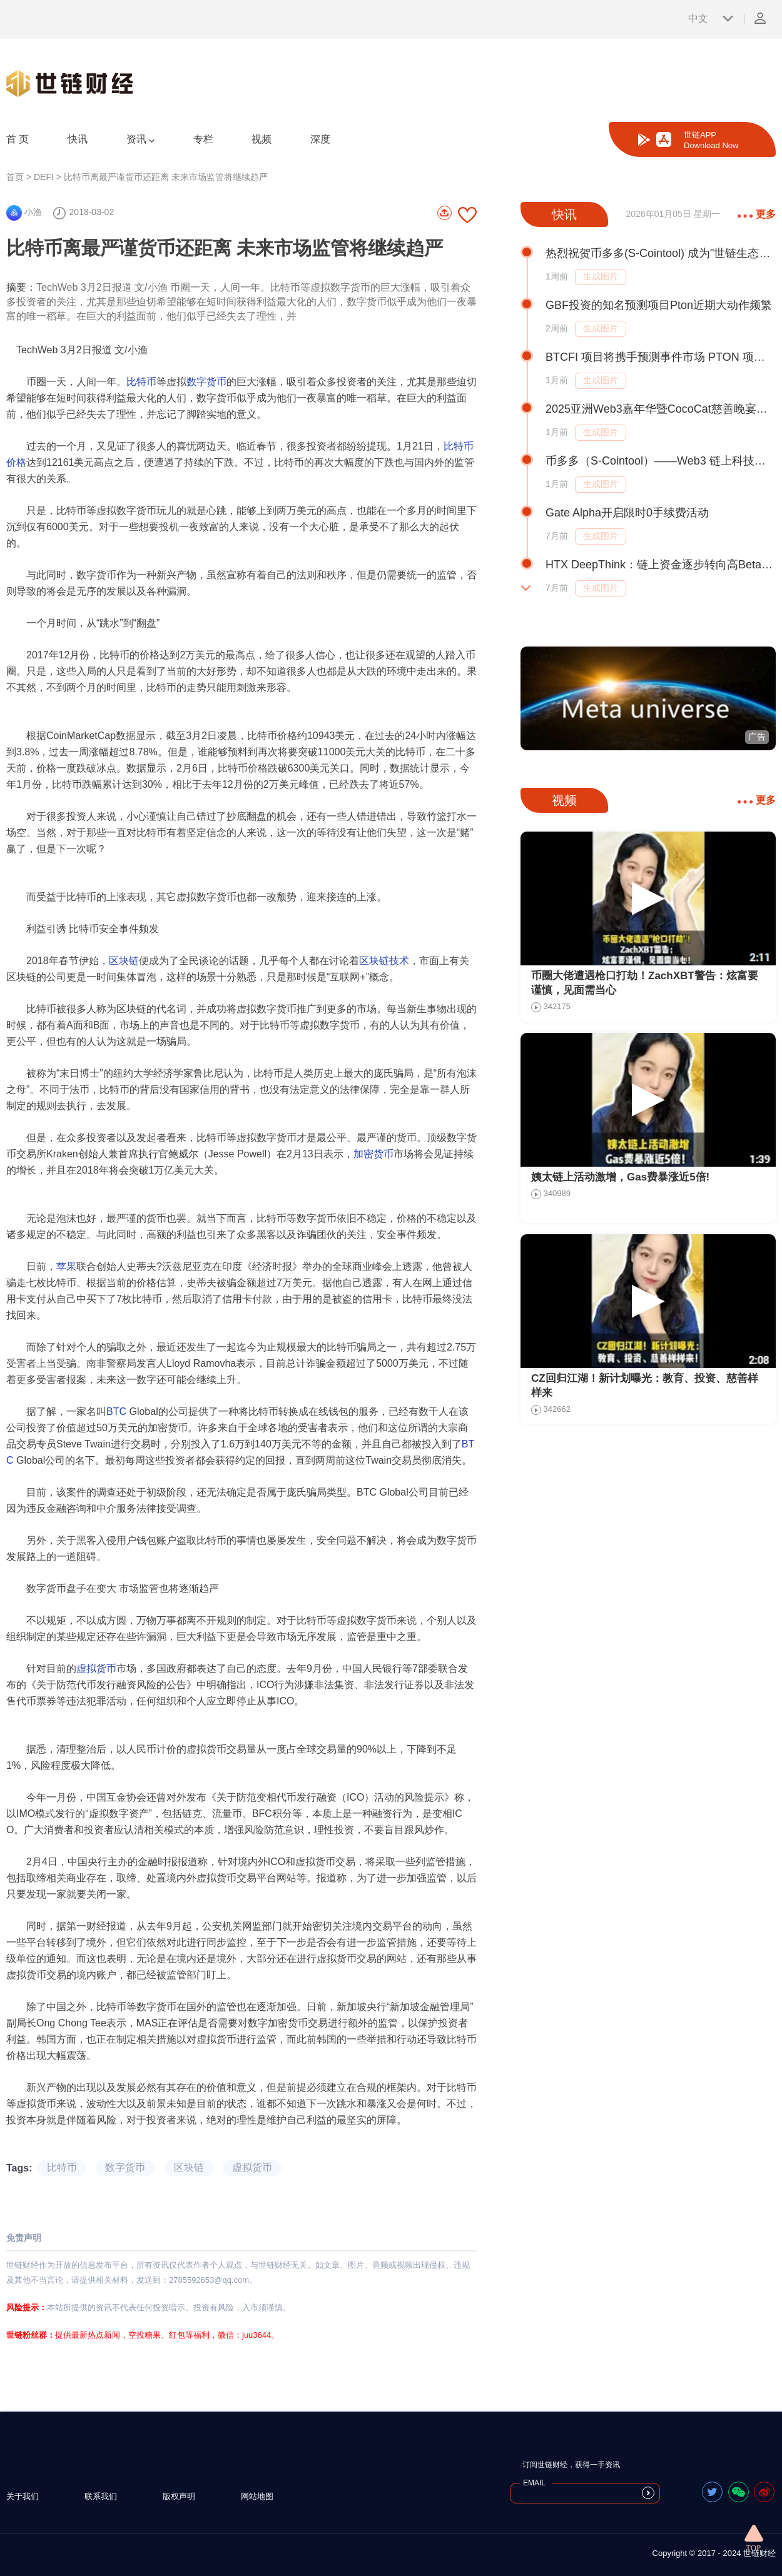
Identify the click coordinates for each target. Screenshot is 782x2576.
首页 (15, 177)
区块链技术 (384, 960)
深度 (320, 139)
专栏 (203, 139)
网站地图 (257, 2496)
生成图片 (600, 276)
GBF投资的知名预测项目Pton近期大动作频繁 (659, 305)
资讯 (140, 139)
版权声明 (179, 2496)
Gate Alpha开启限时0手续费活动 (627, 512)
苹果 (66, 1266)
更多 (757, 214)
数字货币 (206, 381)
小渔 (24, 212)
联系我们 (100, 2496)
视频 (261, 139)
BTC (116, 1411)
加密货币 (373, 1154)
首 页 (17, 139)
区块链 (124, 960)
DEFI (44, 177)
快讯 (78, 139)
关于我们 (22, 2496)
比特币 (141, 381)
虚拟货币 (96, 1668)
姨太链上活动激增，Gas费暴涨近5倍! (620, 1177)
